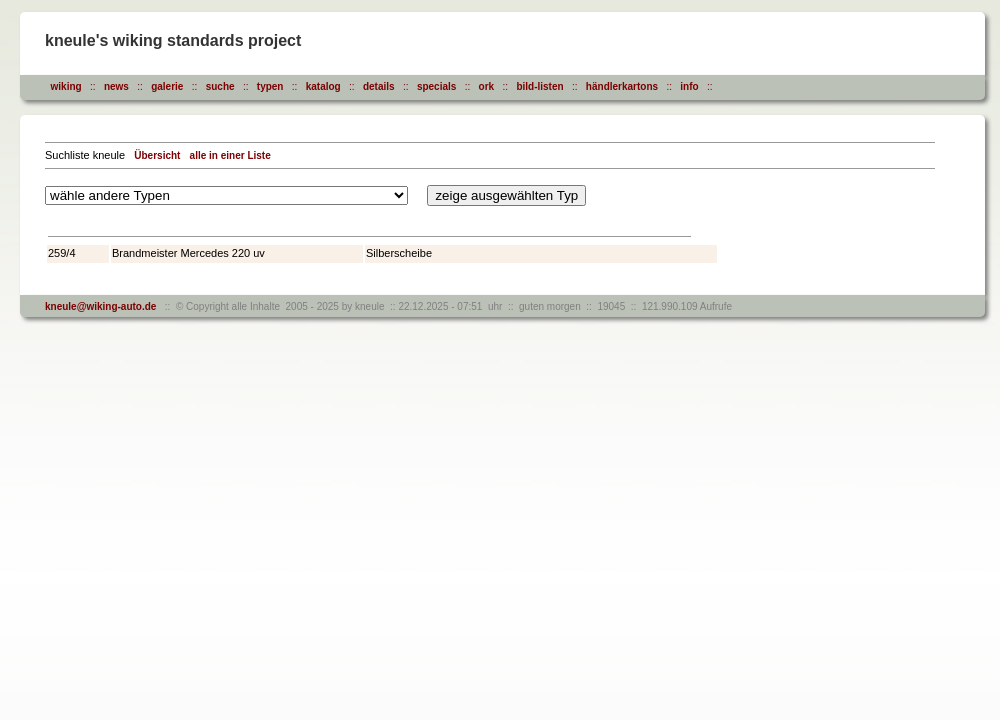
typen (270, 86)
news (116, 86)
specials (436, 86)
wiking (66, 86)
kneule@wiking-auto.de (100, 306)
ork (487, 86)
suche (220, 86)
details (379, 86)
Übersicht (157, 155)
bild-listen (539, 86)
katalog (323, 86)
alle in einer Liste (230, 155)
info (689, 86)
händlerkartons (622, 86)
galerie (167, 86)
